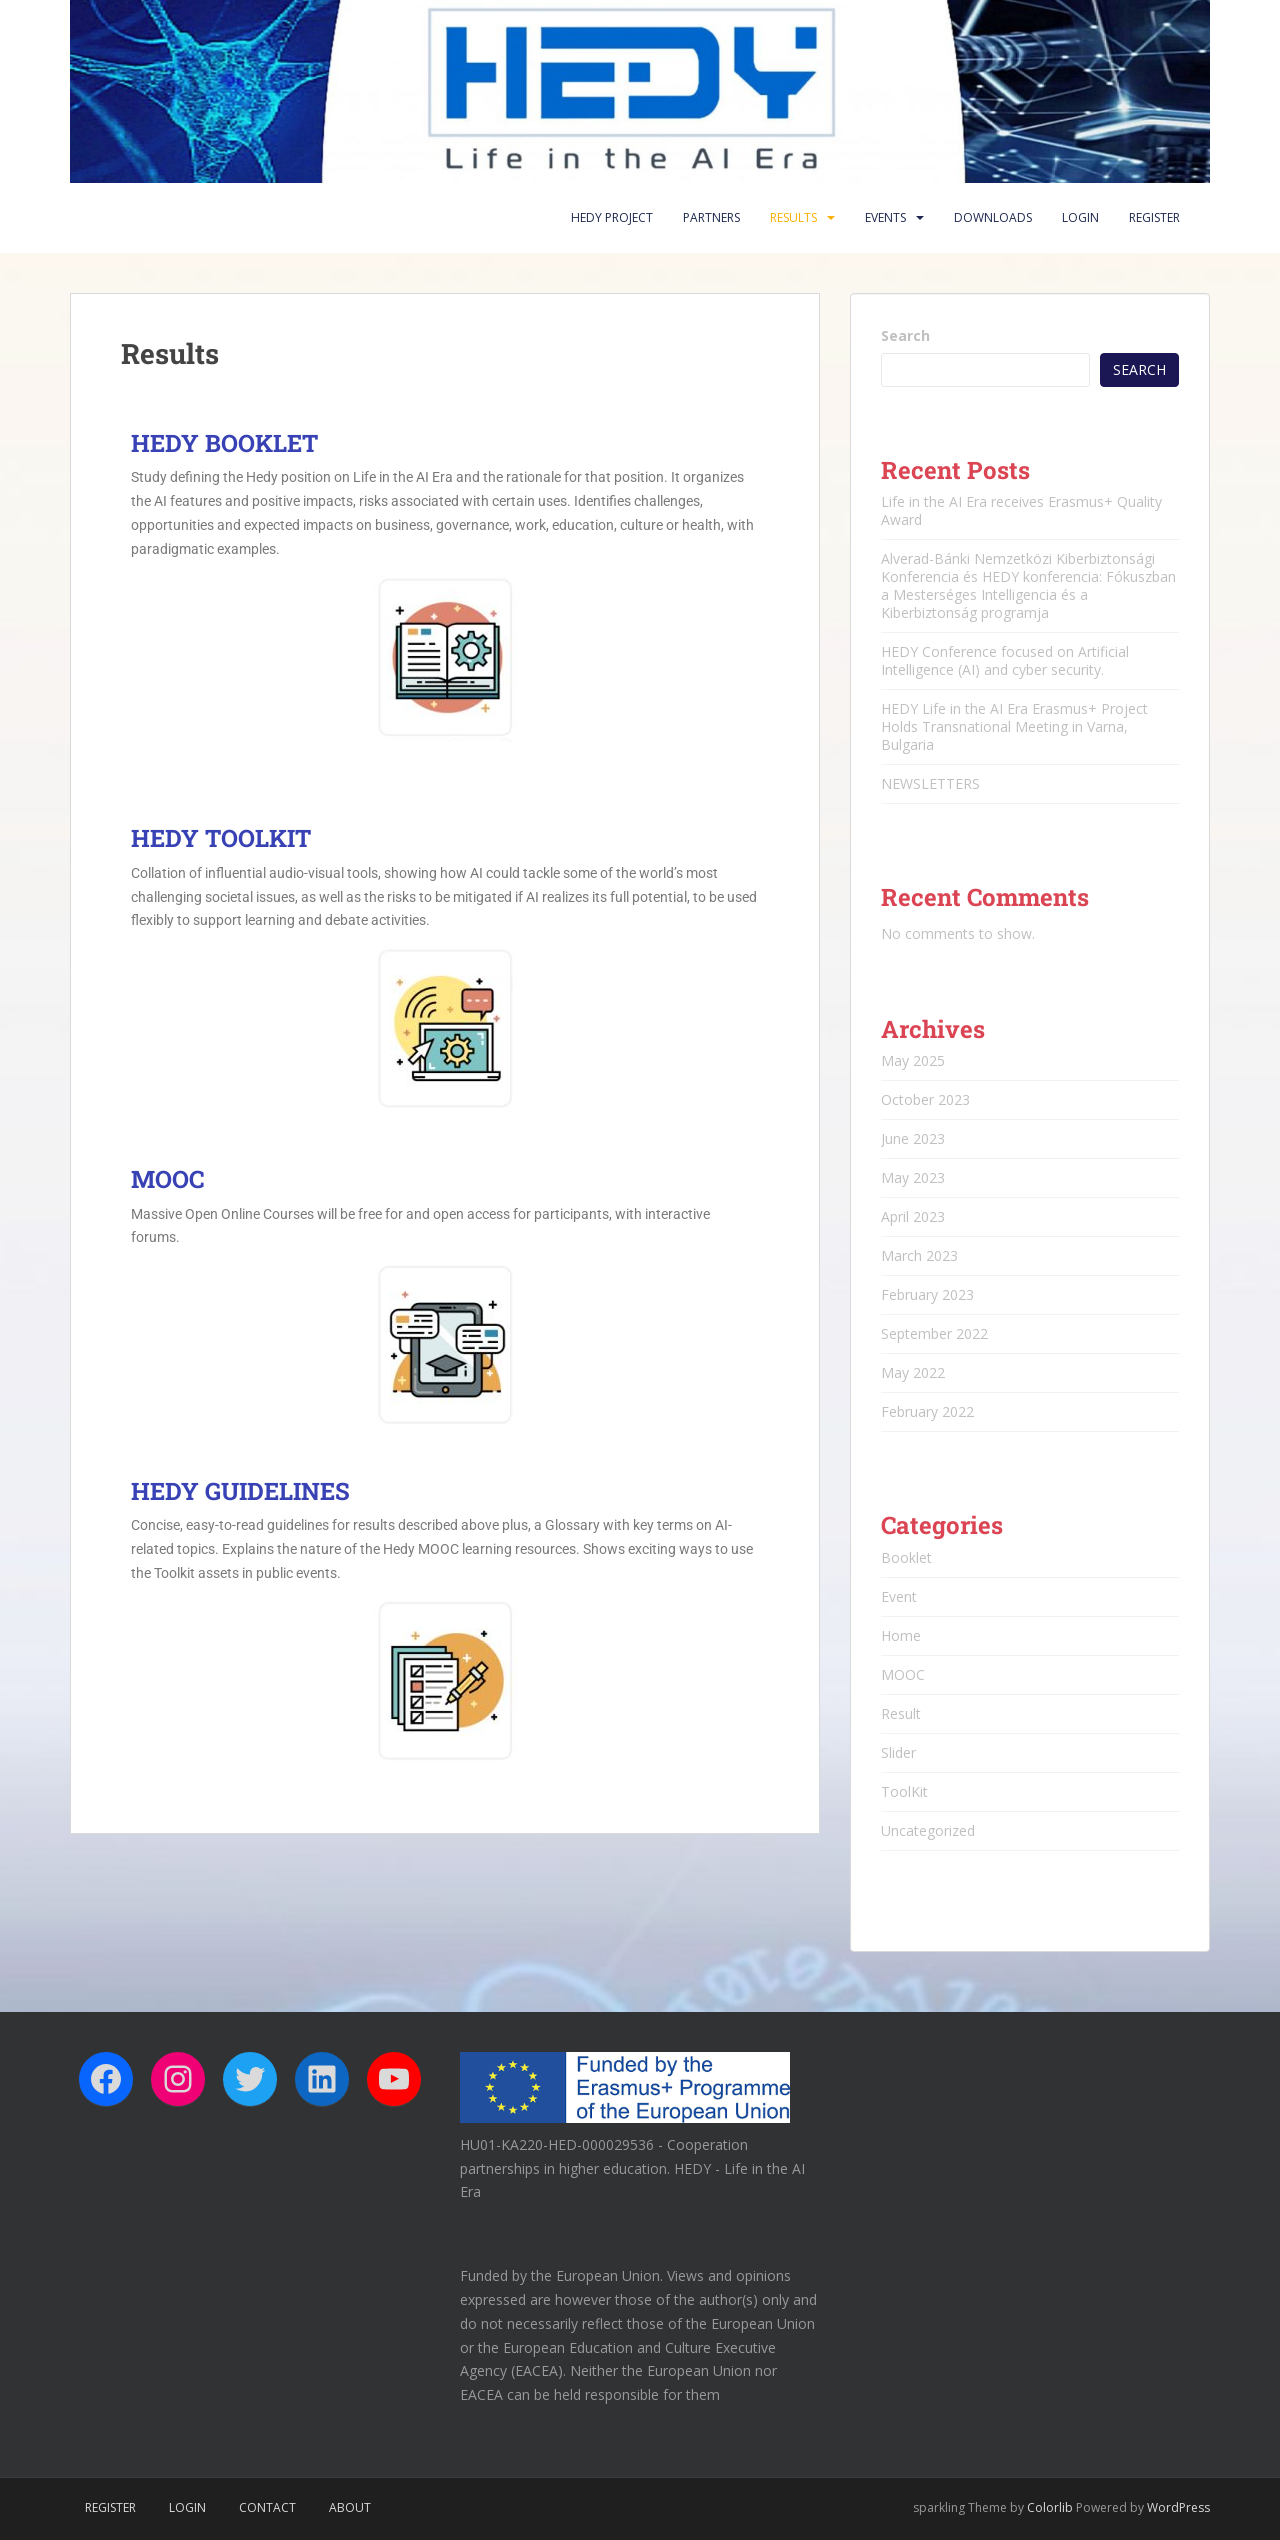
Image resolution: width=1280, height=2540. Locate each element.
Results (793, 217)
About (350, 2507)
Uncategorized (928, 1830)
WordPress (1178, 2507)
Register (1154, 217)
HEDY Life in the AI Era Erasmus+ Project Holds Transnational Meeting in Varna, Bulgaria (1014, 726)
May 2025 (913, 1060)
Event (899, 1596)
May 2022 (913, 1372)
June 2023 (913, 1138)
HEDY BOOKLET (224, 443)
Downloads (993, 217)
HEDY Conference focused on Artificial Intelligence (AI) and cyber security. (1005, 660)
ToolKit (904, 1791)
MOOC (167, 1179)
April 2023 (913, 1216)
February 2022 (927, 1411)
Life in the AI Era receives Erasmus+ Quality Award (1021, 510)
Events (885, 217)
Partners (711, 217)
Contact (267, 2507)
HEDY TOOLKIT (221, 838)
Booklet (906, 1557)
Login (1080, 217)
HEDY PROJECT (612, 217)
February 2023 (927, 1294)
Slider (898, 1752)
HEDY (240, 1491)
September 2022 (934, 1333)
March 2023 (919, 1255)
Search (905, 335)
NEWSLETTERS (930, 783)
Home (901, 1635)
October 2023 (925, 1099)
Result (901, 1713)
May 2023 (913, 1177)
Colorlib (1050, 2507)
